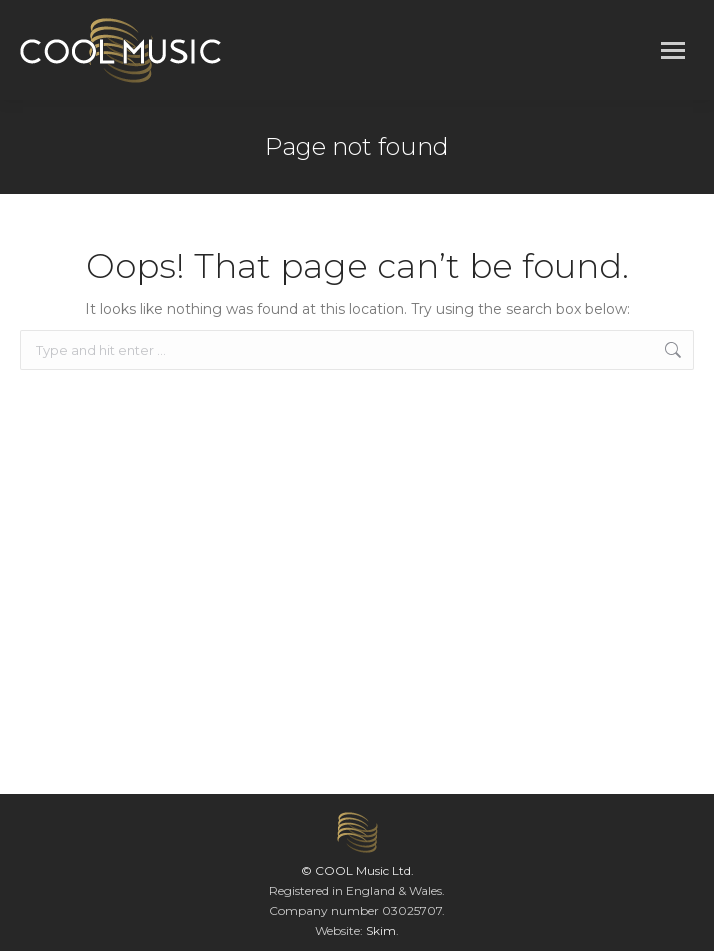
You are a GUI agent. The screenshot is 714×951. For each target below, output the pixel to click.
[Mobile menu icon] (673, 50)
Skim (381, 930)
